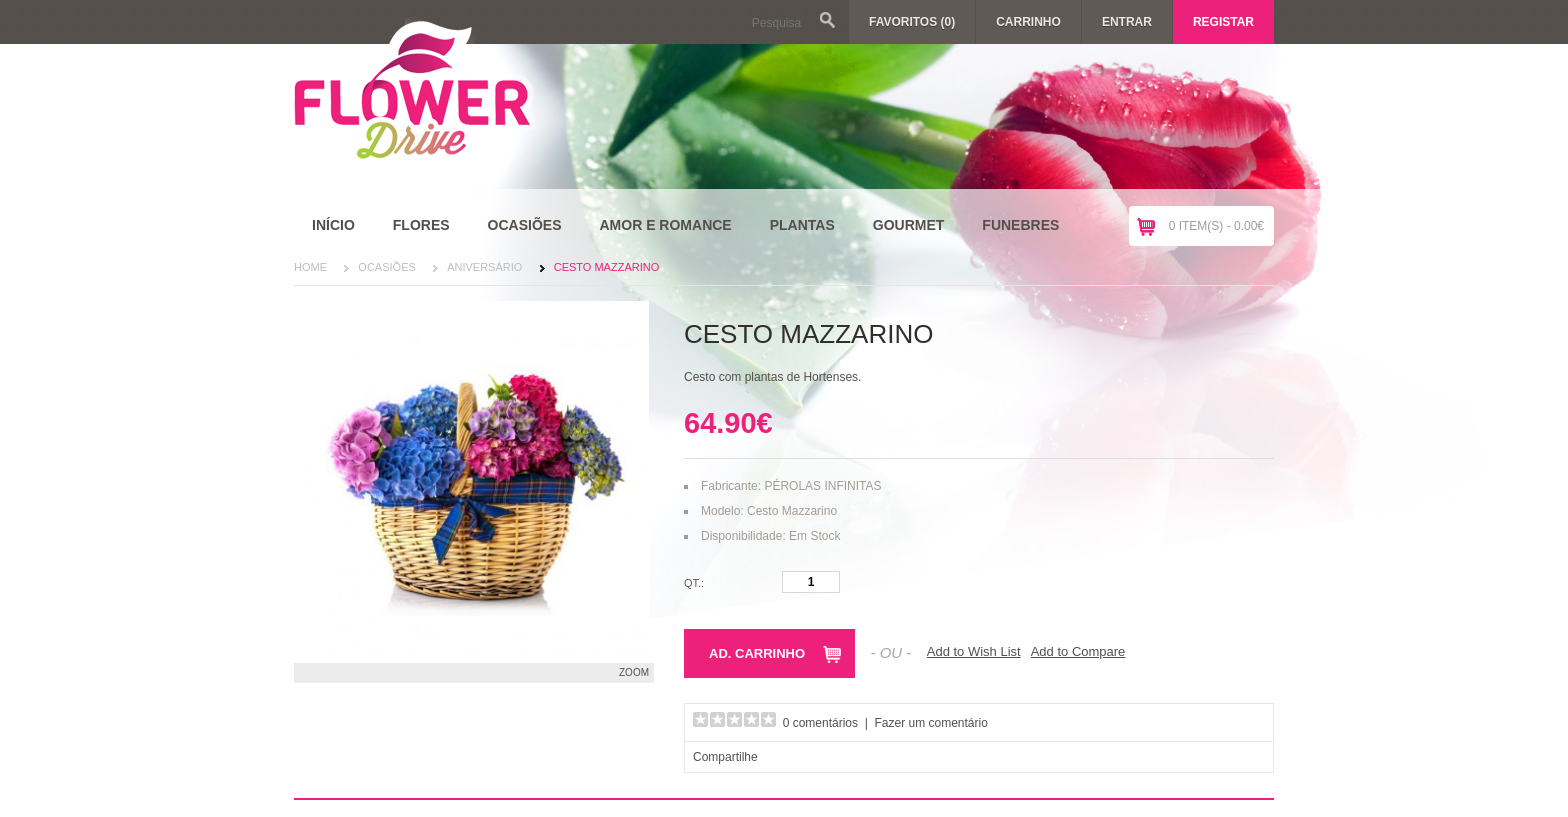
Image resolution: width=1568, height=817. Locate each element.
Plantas (802, 225)
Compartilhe (725, 757)
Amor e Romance (665, 225)
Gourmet (909, 225)
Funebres (1020, 225)
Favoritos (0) (912, 22)
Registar (1223, 22)
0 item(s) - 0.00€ (1216, 226)
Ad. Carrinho (757, 653)
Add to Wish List (974, 651)
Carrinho (1028, 22)
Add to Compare (1078, 651)
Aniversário (484, 267)
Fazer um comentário (931, 723)
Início (333, 225)
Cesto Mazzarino (607, 267)
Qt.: (694, 583)
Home (310, 267)
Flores (421, 225)
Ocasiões (525, 225)
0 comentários (820, 723)
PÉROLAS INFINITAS (822, 486)
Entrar (1127, 22)
